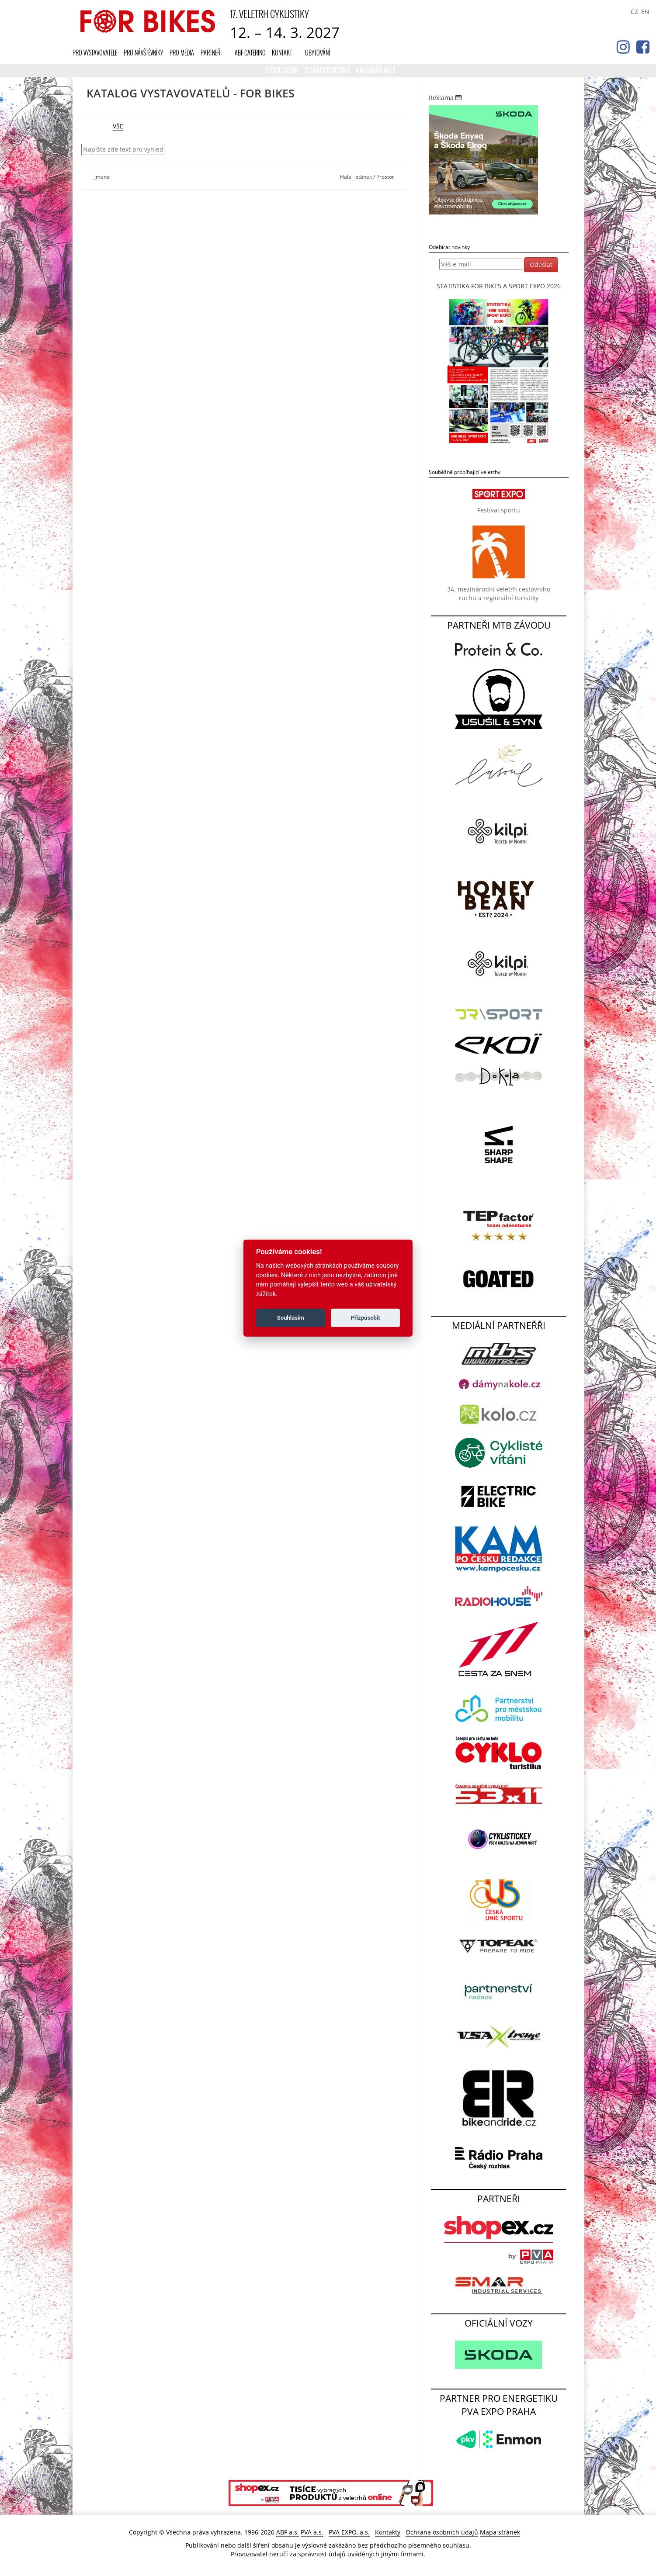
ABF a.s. (287, 2532)
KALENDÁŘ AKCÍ (375, 70)
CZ (634, 11)
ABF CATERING (250, 52)
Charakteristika (328, 70)
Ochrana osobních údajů (442, 2532)
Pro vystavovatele (95, 52)
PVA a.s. (312, 2532)
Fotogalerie (283, 70)
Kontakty (387, 2532)
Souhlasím (290, 1317)
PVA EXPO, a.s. (349, 2532)
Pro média (182, 52)
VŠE (118, 126)
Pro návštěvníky (143, 52)
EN (645, 11)
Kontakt (282, 52)
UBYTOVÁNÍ (317, 52)
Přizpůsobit (365, 1317)
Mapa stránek (500, 2532)
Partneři (211, 52)
